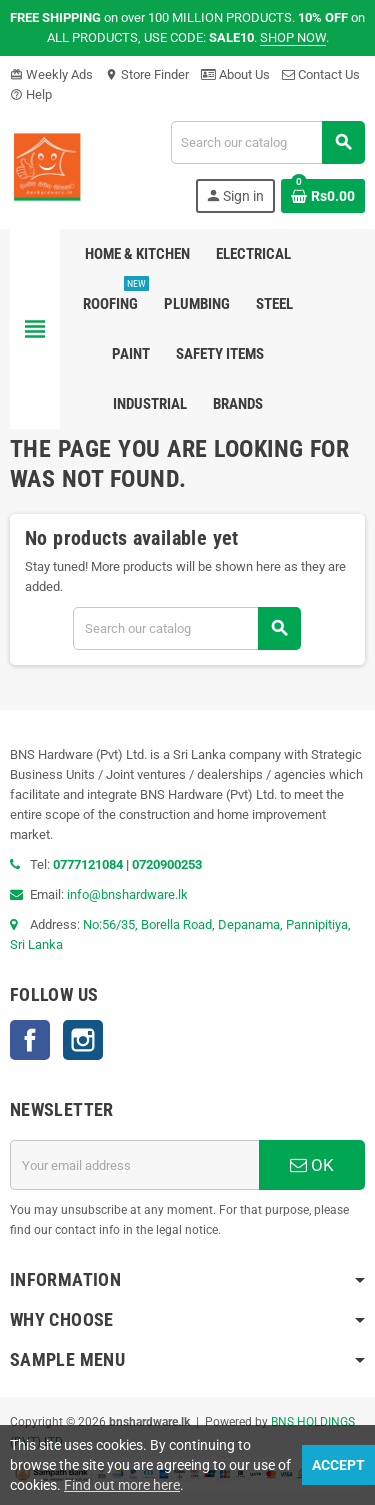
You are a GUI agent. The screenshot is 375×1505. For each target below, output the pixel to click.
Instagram (83, 1040)
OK (312, 1165)
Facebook (30, 1040)
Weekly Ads (51, 74)
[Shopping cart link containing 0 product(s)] (323, 196)
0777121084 (89, 864)
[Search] (267, 142)
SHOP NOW (293, 37)
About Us (235, 74)
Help (31, 94)
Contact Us (321, 74)
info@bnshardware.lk (127, 894)
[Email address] (134, 1165)
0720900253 (167, 864)
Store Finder (147, 74)
